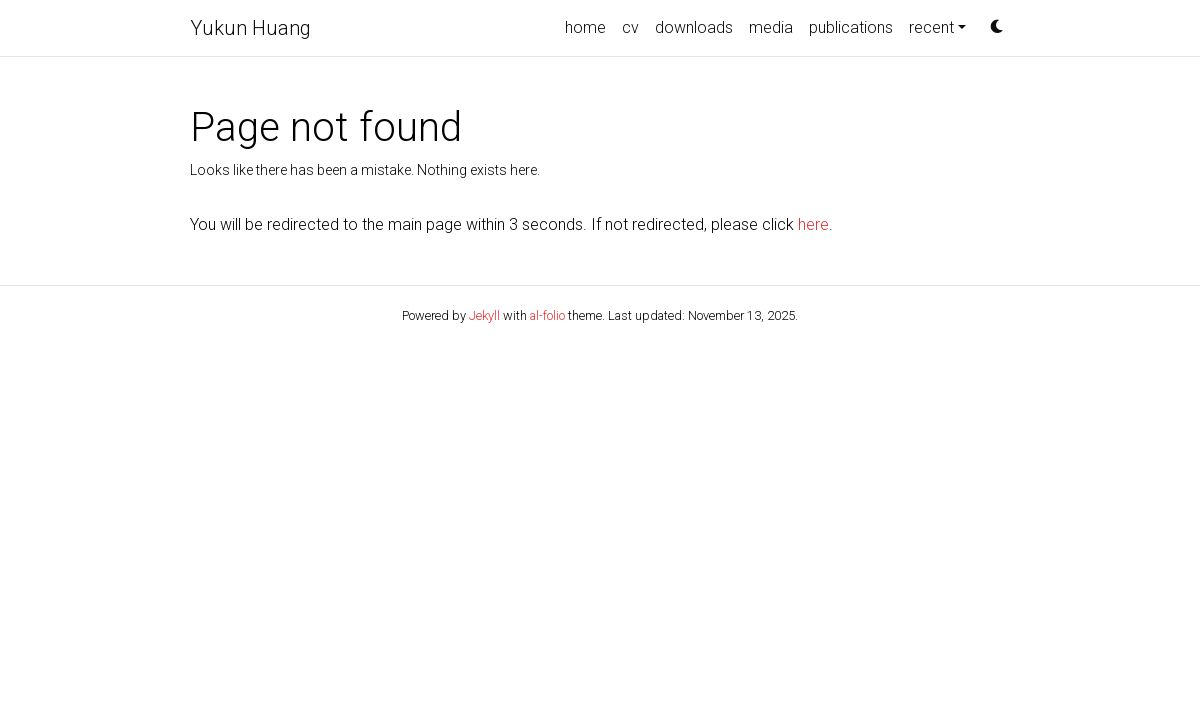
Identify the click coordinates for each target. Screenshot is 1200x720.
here (813, 224)
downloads (694, 27)
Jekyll (484, 315)
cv (630, 27)
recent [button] (931, 27)
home (585, 27)
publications (851, 27)
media (771, 27)
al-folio (547, 315)
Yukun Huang (250, 28)
